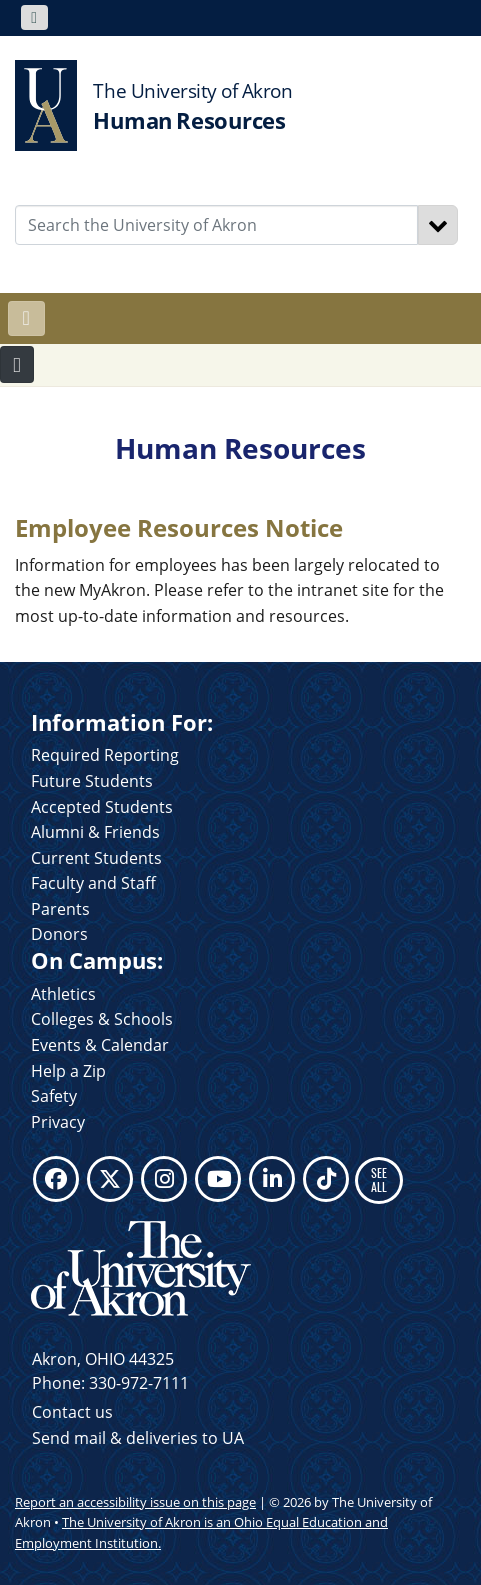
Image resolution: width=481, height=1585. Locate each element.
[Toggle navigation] (34, 17)
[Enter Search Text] (216, 225)
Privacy (58, 1122)
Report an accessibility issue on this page (135, 1502)
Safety (54, 1096)
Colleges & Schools (102, 1019)
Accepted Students (102, 807)
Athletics (63, 994)
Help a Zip (68, 1071)
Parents (60, 909)
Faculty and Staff (93, 883)
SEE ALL (379, 1179)
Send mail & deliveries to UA (138, 1438)
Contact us (72, 1412)
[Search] (438, 225)
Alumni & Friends (95, 832)
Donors (59, 934)
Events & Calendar (100, 1045)
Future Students (92, 781)
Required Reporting (105, 755)
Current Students (96, 858)
